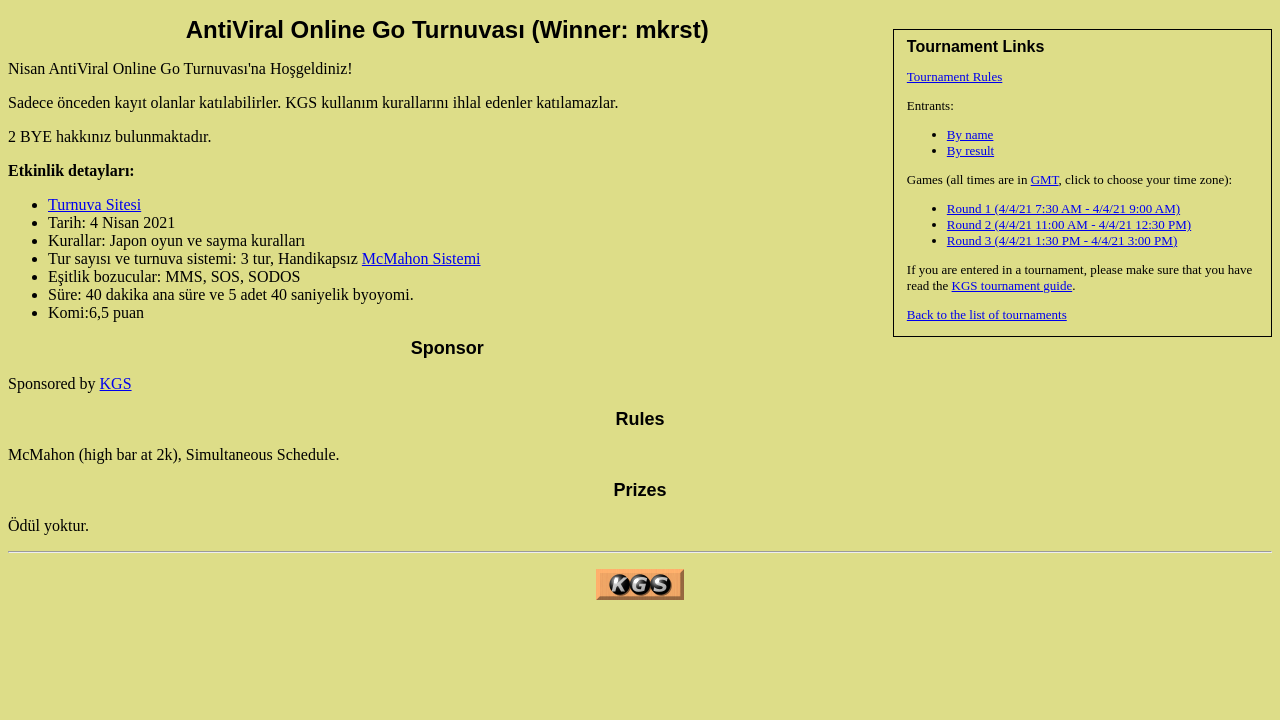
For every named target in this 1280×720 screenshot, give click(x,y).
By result (970, 150)
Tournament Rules (955, 76)
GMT (1045, 179)
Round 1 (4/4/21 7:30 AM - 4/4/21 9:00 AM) (1063, 208)
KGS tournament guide (1012, 285)
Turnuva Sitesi (94, 204)
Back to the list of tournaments (987, 314)
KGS (116, 383)
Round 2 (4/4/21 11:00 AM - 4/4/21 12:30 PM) (1069, 224)
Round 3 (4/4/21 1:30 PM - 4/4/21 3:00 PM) (1062, 240)
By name (970, 134)
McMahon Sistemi (421, 258)
